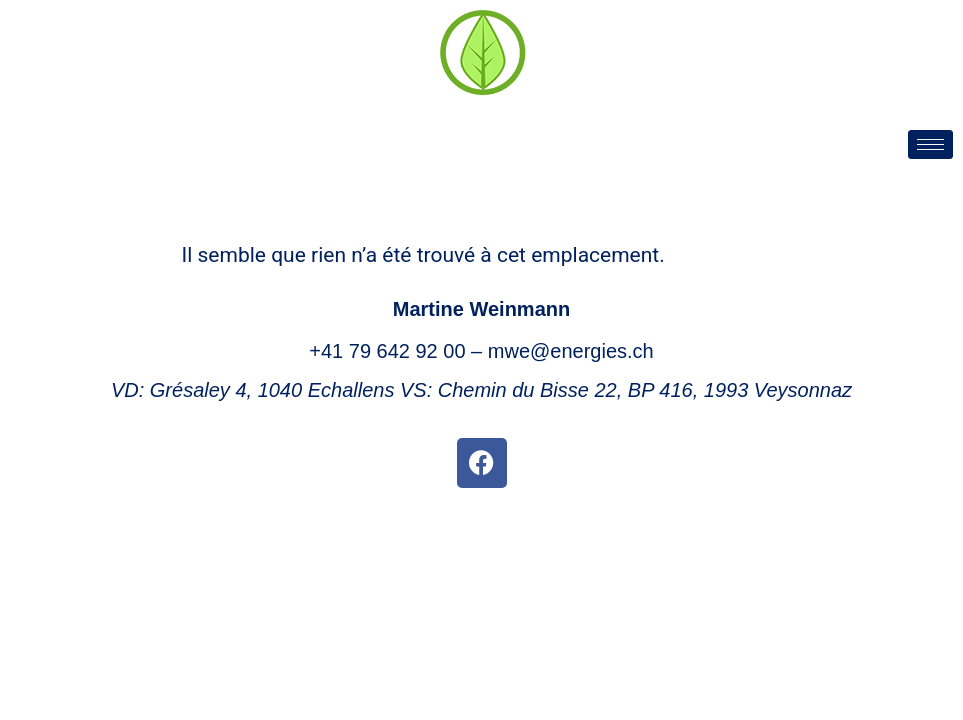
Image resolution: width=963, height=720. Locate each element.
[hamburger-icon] (930, 144)
